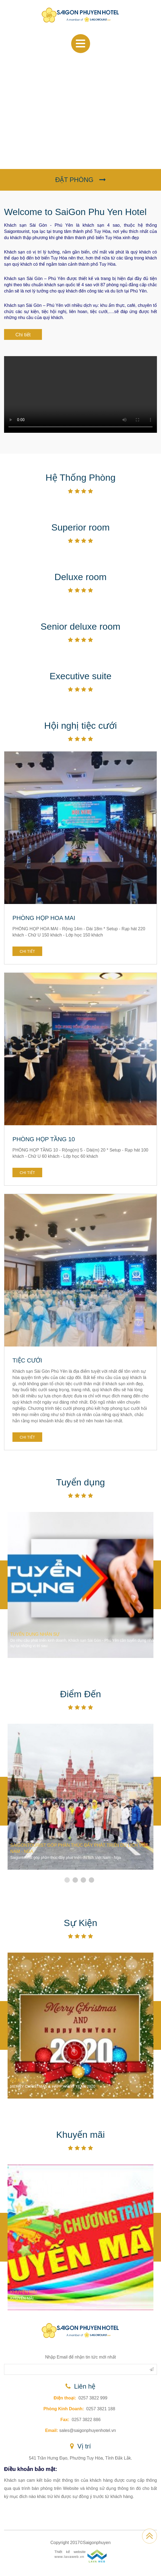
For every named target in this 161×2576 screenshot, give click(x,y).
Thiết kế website (70, 2552)
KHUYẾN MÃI (23, 2292)
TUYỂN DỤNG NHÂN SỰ (34, 1634)
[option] (80, 1585)
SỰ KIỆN (18, 2080)
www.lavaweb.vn (69, 2557)
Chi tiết (23, 334)
